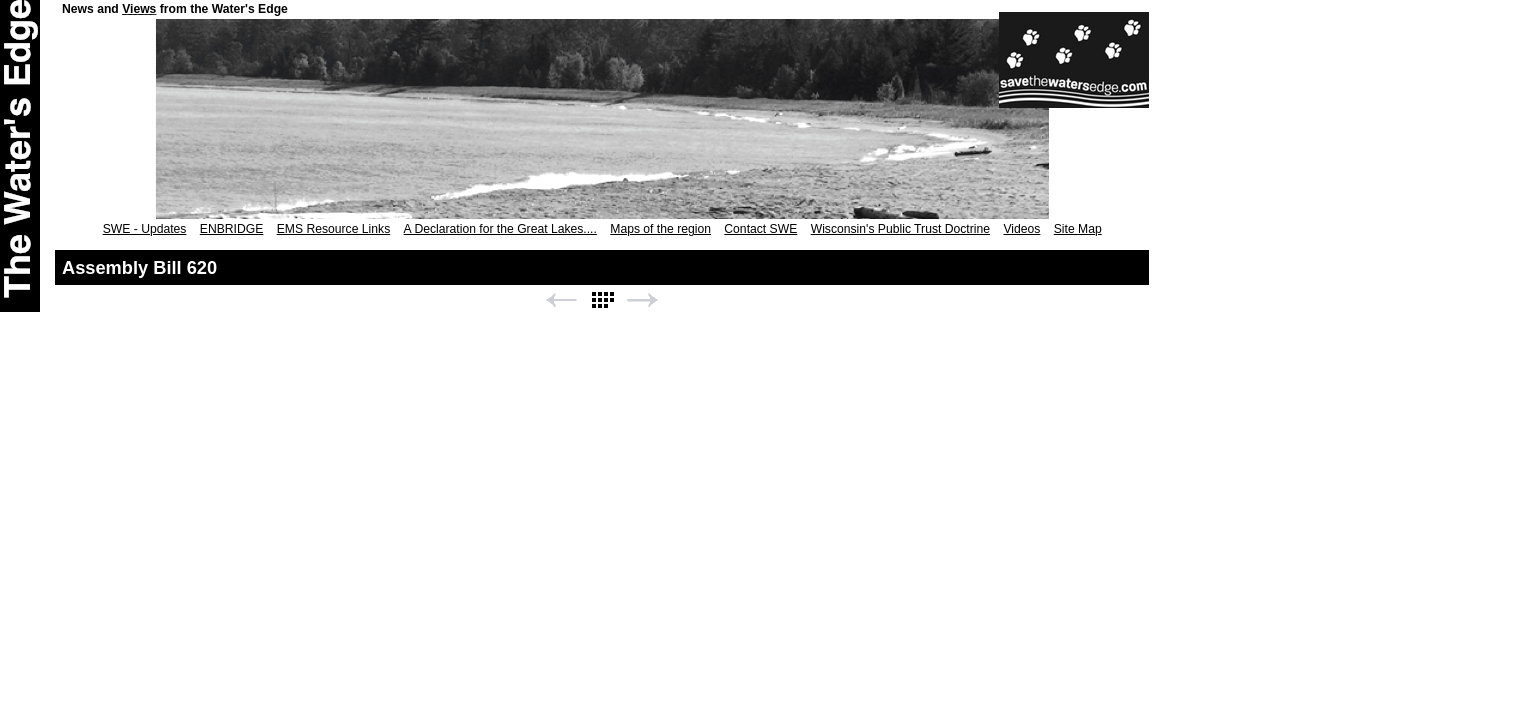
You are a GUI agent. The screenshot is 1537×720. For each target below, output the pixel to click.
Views (139, 9)
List (602, 300)
